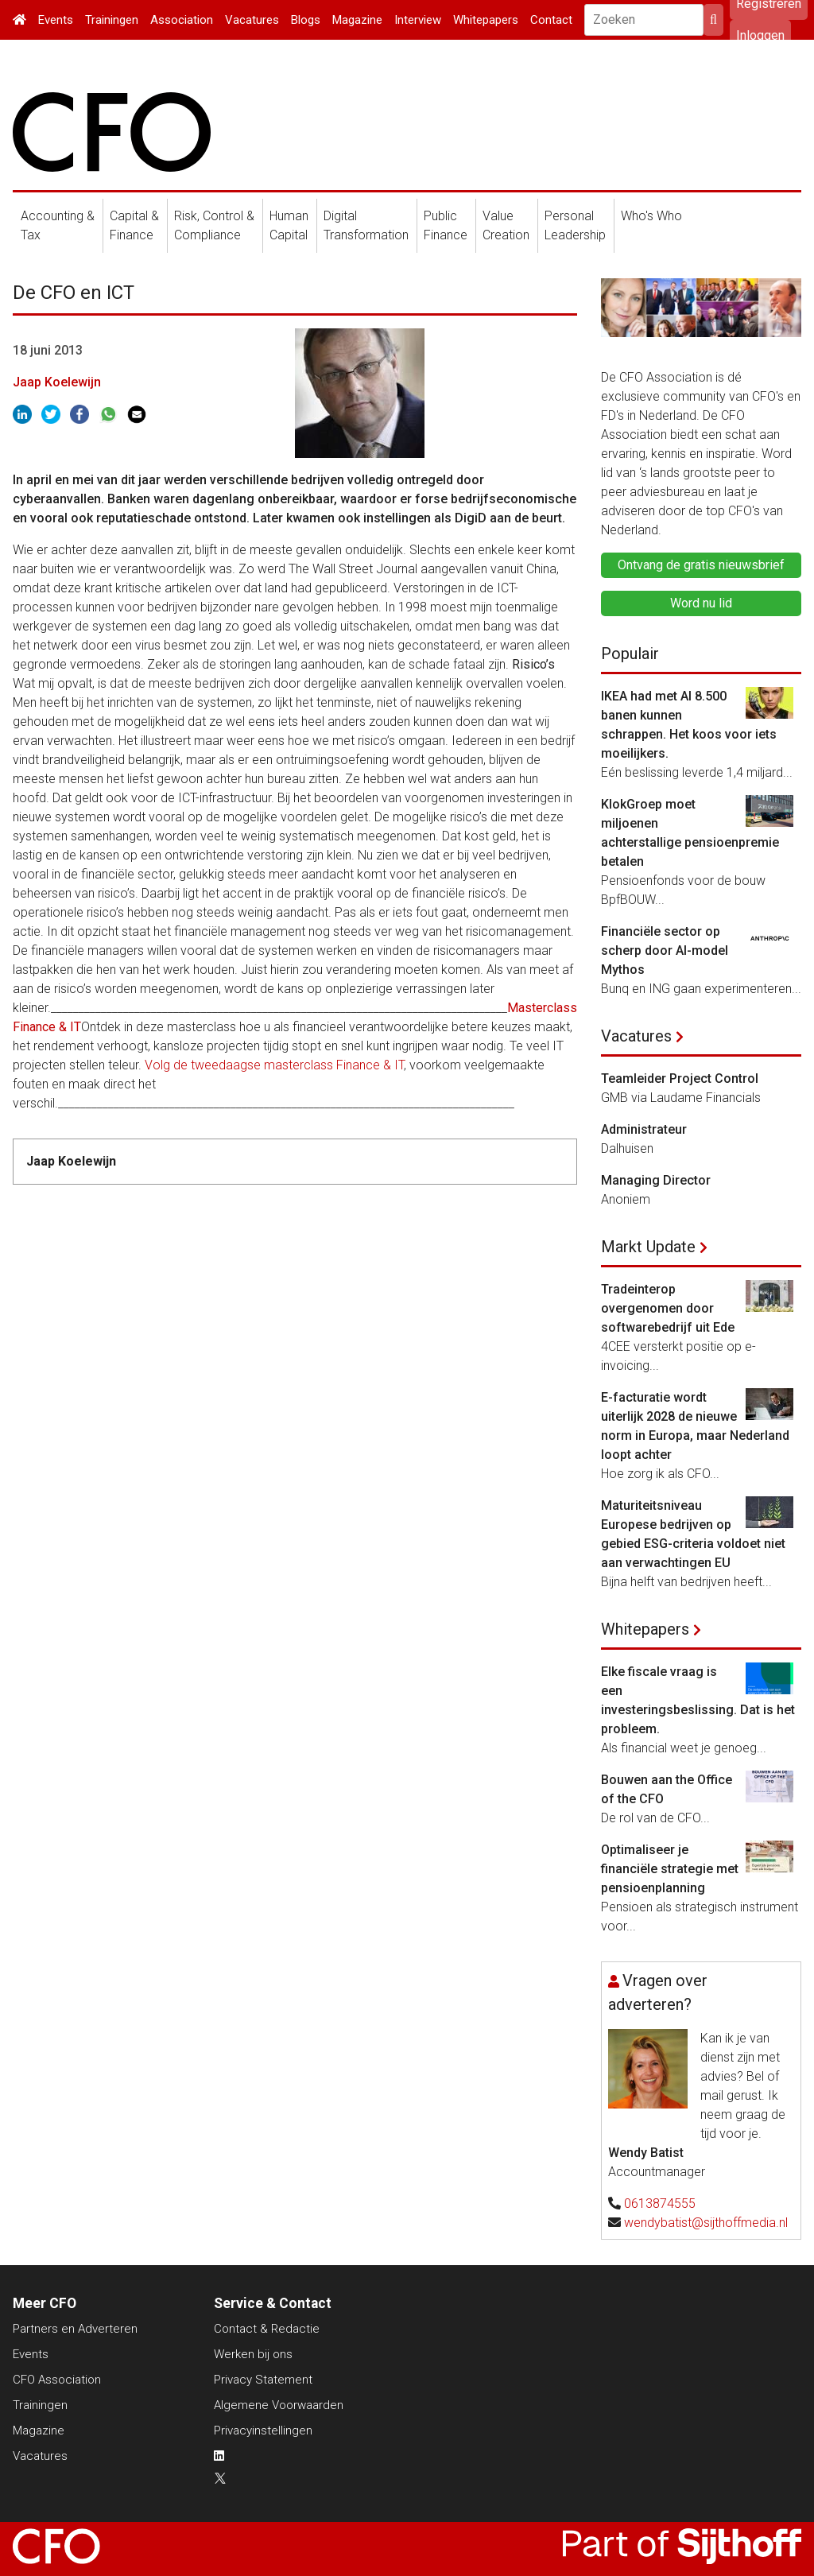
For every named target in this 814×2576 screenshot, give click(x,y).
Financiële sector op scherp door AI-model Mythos (664, 950)
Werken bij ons (253, 2354)
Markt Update (648, 1246)
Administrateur (644, 1129)
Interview (417, 20)
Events (55, 20)
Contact (551, 20)
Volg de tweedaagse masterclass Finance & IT (274, 1065)
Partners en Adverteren (75, 2329)
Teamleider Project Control (679, 1078)
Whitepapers (485, 20)
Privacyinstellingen (263, 2430)
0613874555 (660, 2203)
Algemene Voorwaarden (278, 2405)
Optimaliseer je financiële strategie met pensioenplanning (669, 1868)
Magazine (357, 20)
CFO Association (57, 2379)
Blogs (305, 20)
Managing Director (656, 1180)
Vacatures (252, 20)
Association (181, 20)
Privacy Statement (263, 2379)
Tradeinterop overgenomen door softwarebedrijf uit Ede (668, 1308)
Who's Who (651, 215)
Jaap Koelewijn (57, 382)
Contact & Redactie (267, 2329)
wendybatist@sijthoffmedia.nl (706, 2222)
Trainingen (111, 20)
